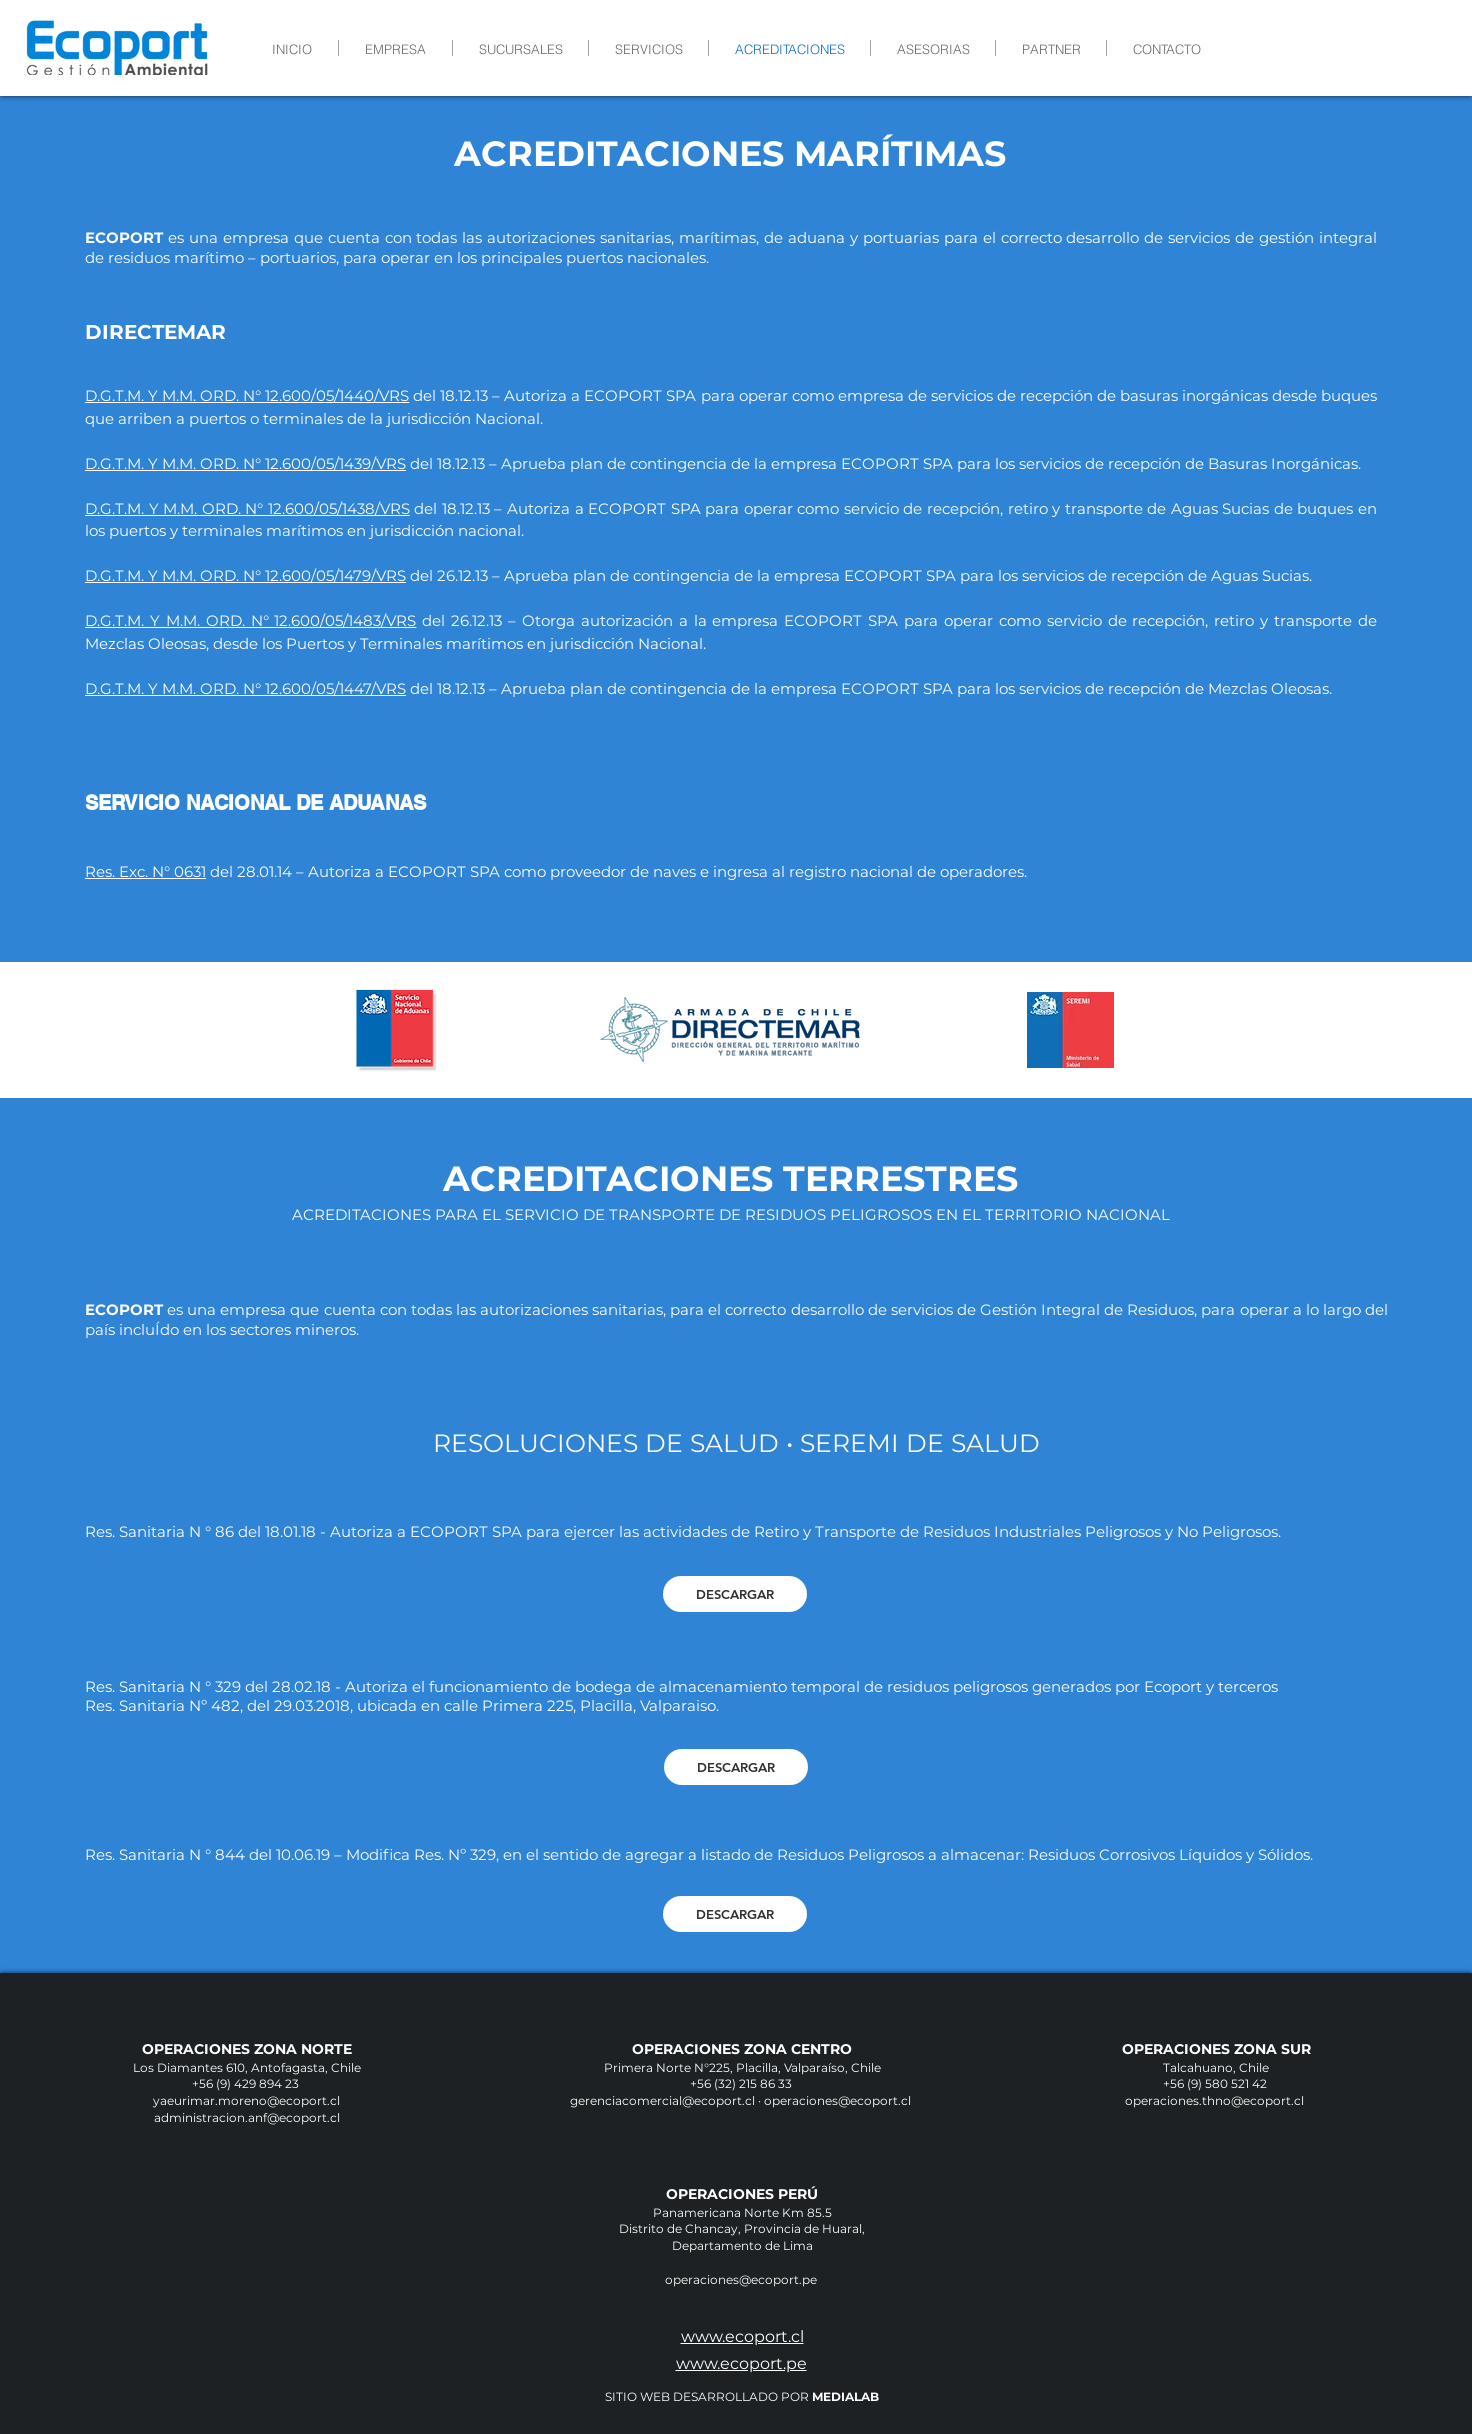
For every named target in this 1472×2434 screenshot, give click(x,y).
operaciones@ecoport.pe (742, 2279)
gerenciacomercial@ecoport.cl (662, 2100)
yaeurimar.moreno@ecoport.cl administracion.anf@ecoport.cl (247, 2109)
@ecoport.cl (876, 2100)
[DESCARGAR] (735, 1594)
